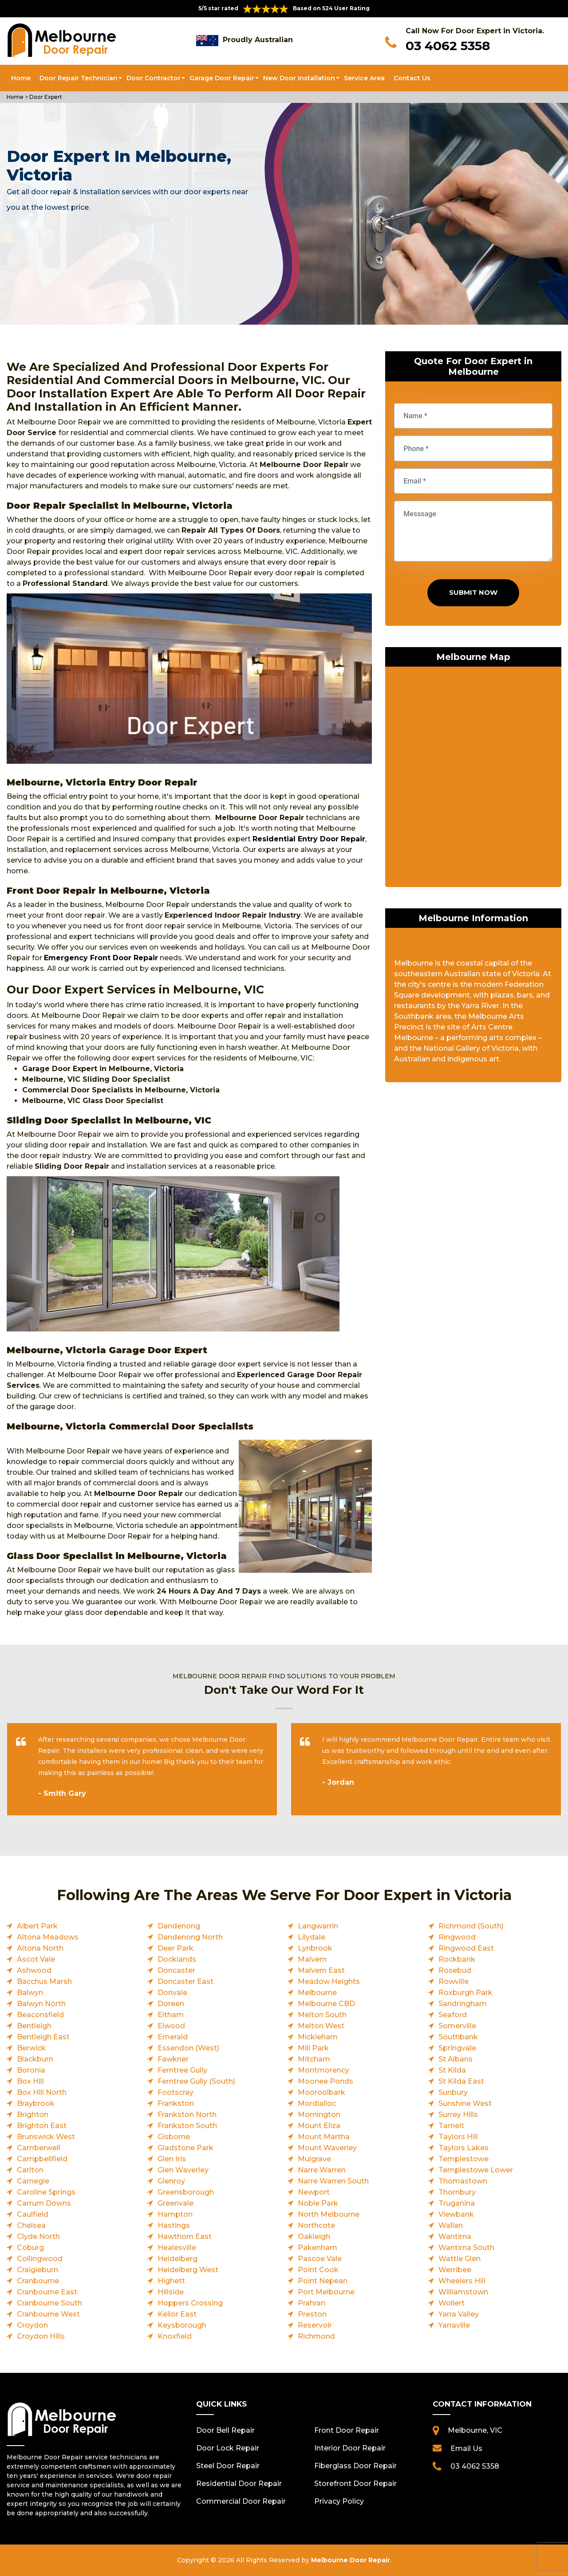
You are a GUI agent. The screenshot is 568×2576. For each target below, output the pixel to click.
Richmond (316, 2336)
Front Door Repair (346, 2430)
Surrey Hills (458, 2114)
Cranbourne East (47, 2292)
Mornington (319, 2114)
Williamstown (463, 2292)
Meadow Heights (329, 1981)
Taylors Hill (458, 2136)
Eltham (171, 2015)
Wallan (450, 2225)
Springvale (457, 2048)
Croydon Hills (41, 2336)
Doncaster (176, 1970)
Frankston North (187, 2114)
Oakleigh (314, 2236)
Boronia (31, 2070)
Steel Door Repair (228, 2466)
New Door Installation (299, 78)
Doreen (171, 2003)
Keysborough (182, 2325)
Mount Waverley (327, 2148)
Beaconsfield (40, 2015)
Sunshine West (465, 2103)
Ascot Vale (36, 1959)
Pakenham (317, 2247)
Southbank (458, 2037)
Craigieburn (37, 2270)
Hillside (171, 2292)
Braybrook (36, 2103)
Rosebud (454, 1970)
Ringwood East (466, 1948)
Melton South (322, 2015)
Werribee (454, 2270)
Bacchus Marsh (44, 1981)
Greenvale (175, 2203)
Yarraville (454, 2325)
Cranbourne (38, 2281)
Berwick (31, 2048)
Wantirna (454, 2236)
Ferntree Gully (182, 2070)
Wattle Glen (459, 2258)
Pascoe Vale (320, 2258)
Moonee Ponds (325, 2081)
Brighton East (42, 2125)
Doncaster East (185, 1981)
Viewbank (456, 2214)
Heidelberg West (188, 2270)
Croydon (32, 2325)
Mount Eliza (319, 2125)
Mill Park (313, 2048)
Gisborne (174, 2136)
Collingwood (40, 2258)
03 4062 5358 (448, 45)
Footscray (175, 2092)
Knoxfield (175, 2336)
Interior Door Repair (350, 2448)
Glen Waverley (183, 2170)
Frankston (176, 2103)
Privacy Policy (339, 2501)
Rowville (453, 1981)
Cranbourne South (49, 2303)
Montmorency (323, 2070)
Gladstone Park (185, 2148)
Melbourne (317, 1992)
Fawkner (173, 2059)
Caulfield (32, 2214)
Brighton (32, 2114)
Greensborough (186, 2192)
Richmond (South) (471, 1926)
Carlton (30, 2170)
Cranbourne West (48, 2314)
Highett (171, 2281)
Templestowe (463, 2159)
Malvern (312, 1959)
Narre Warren (322, 2170)
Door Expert (45, 97)
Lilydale (311, 1937)
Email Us (466, 2448)
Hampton (175, 2214)
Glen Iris (172, 2159)
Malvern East (321, 1970)
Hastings (174, 2225)
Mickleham (318, 2037)
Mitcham (314, 2059)
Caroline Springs (46, 2192)
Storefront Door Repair (355, 2483)
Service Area (364, 78)
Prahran (311, 2303)
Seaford (452, 2015)
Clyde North (38, 2236)
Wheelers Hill (461, 2281)
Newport (314, 2192)
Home (21, 78)
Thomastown (462, 2181)
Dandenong (179, 1926)
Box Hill (30, 2081)
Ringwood (457, 1937)
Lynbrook (315, 1948)
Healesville (177, 2247)
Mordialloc (317, 2103)
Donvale (172, 1992)
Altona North (40, 1948)
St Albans (455, 2059)
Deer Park (175, 1948)
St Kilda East (461, 2081)
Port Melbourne (326, 2292)
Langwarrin (318, 1926)
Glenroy (171, 2181)
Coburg (30, 2247)
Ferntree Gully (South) (196, 2081)
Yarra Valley (458, 2314)
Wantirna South (466, 2247)
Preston (312, 2314)
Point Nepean (322, 2281)
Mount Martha (324, 2136)
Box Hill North (42, 2092)
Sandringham (462, 2003)
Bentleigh (34, 2026)
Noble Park (318, 2203)
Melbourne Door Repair (350, 2560)
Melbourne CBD (326, 2003)
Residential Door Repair (239, 2483)
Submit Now (473, 592)
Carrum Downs (44, 2203)
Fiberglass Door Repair (355, 2466)
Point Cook (318, 2270)
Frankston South (187, 2125)
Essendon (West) (188, 2048)
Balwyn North (41, 2003)
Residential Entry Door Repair (308, 839)
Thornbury (457, 2192)
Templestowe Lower (475, 2170)
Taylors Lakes (463, 2148)
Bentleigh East (43, 2037)
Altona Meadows (48, 1937)
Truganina (456, 2203)
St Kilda (452, 2070)
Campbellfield (42, 2159)
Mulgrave (314, 2159)
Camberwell (38, 2148)
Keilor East (177, 2314)
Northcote (316, 2225)
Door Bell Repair (225, 2430)
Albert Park (37, 1926)
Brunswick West (46, 2136)
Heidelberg (177, 2258)
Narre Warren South (333, 2181)
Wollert (451, 2303)
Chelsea (31, 2225)
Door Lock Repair (227, 2448)
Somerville (457, 2026)
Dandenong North (190, 1937)
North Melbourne (328, 2214)
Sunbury (453, 2092)
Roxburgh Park (465, 1992)
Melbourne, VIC (475, 2430)
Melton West (321, 2026)
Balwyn (30, 1992)
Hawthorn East (185, 2236)
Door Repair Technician (78, 78)
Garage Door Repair (221, 78)
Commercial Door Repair (241, 2501)
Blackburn (35, 2059)
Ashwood (34, 1970)
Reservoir (315, 2325)
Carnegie (33, 2181)
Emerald (173, 2037)
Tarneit (451, 2125)
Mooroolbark (321, 2092)
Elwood (171, 2026)
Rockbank (456, 1959)
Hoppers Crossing (190, 2303)
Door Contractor (153, 78)
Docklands (177, 1959)
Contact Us (412, 78)
